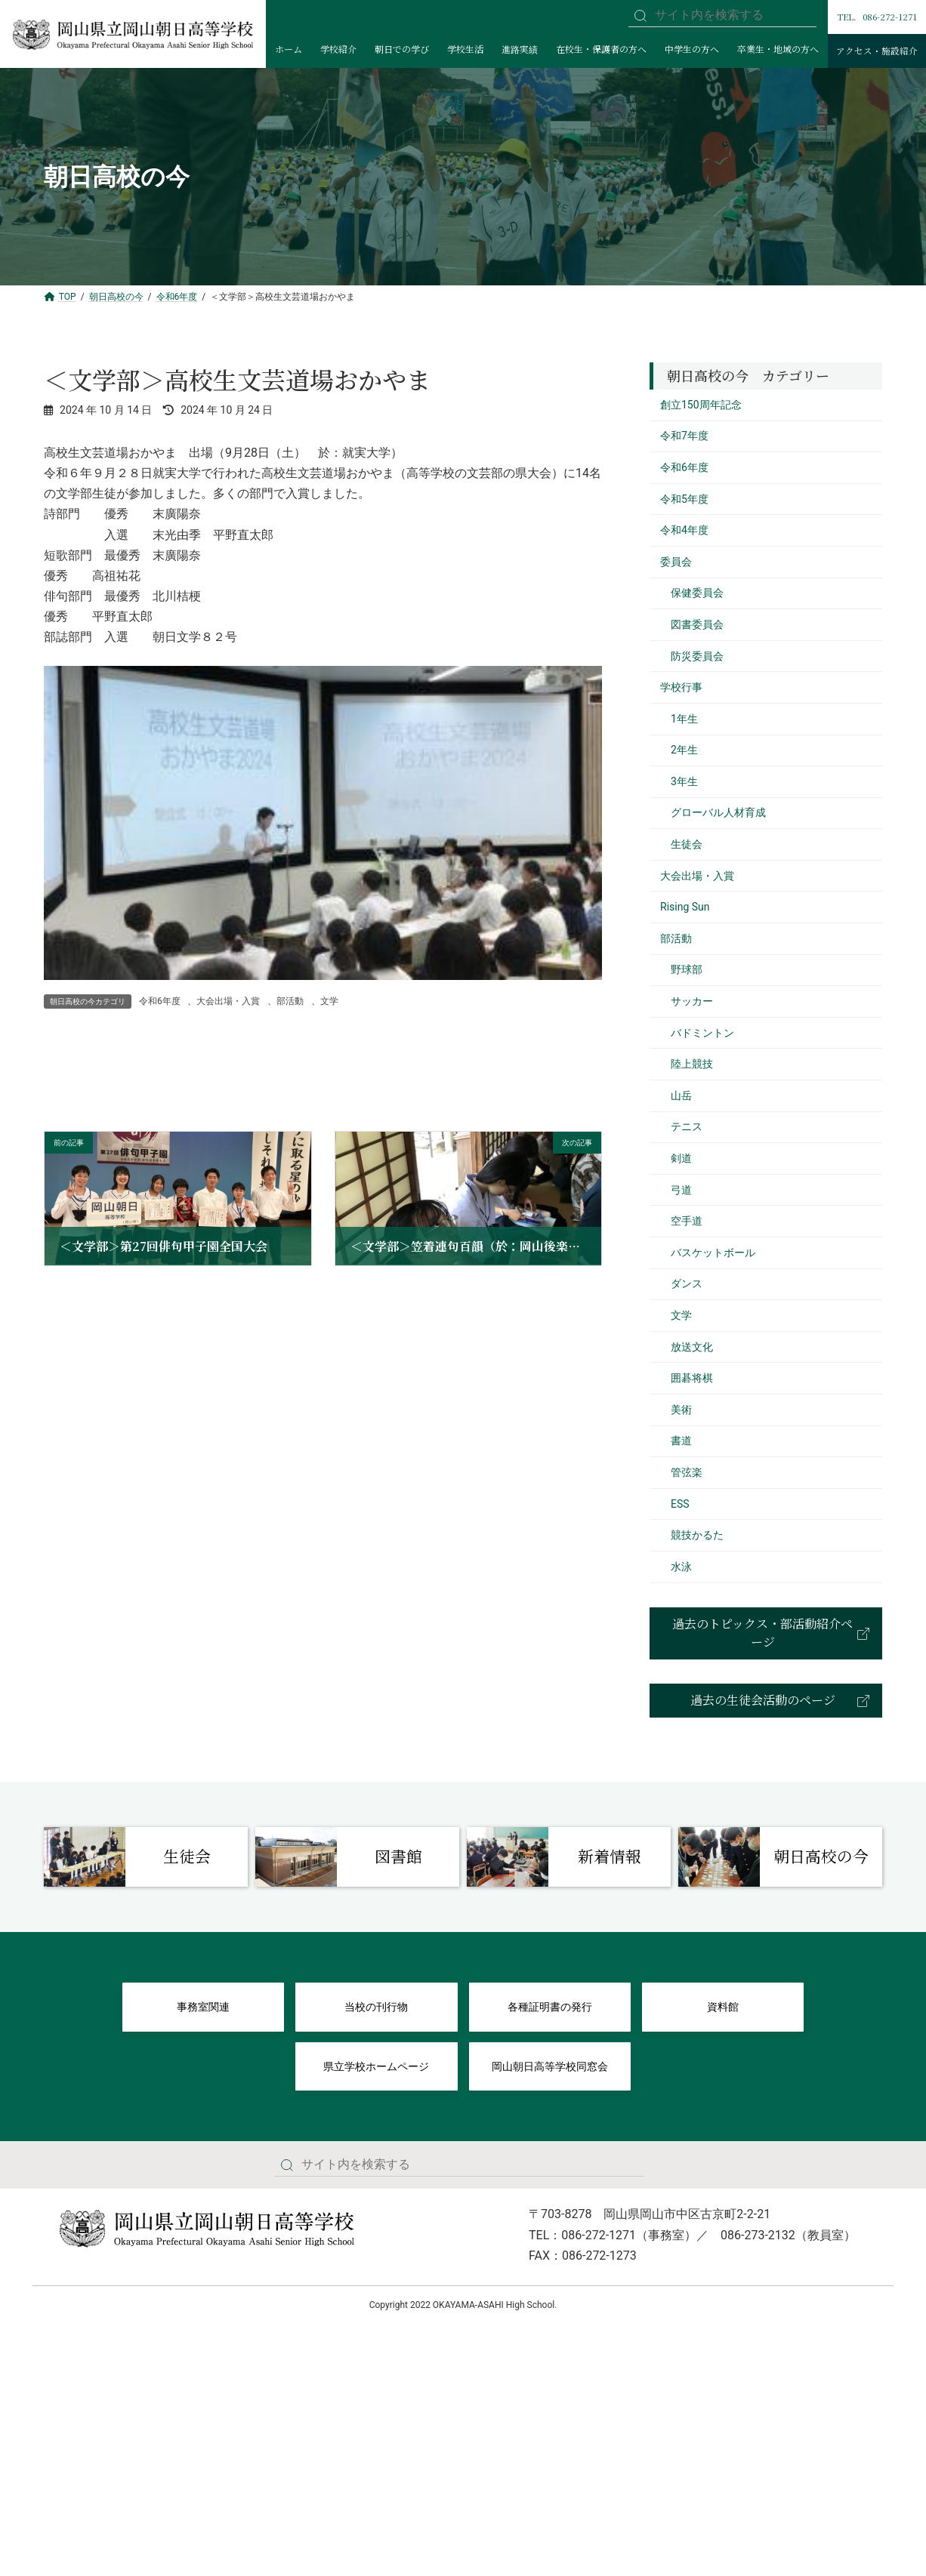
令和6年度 (160, 1001)
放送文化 (692, 1347)
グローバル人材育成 (718, 812)
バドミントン (702, 1033)
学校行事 (681, 687)
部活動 (290, 1001)
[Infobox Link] (146, 1857)
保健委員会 (697, 593)
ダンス (686, 1283)
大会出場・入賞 (228, 1001)
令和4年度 (684, 530)
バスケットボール (713, 1252)
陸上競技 (692, 1064)
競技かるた (697, 1535)
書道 (681, 1440)
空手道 (686, 1221)
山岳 (681, 1095)
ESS (680, 1504)
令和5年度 (684, 499)
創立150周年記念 (701, 405)
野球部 (686, 969)
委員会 (676, 562)
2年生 (684, 750)
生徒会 (686, 844)
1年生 (684, 719)
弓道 (681, 1190)
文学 (329, 1001)
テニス (686, 1126)
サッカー (692, 1001)
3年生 (684, 781)
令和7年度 (684, 436)
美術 (681, 1410)
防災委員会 (697, 656)
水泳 (681, 1567)
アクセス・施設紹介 (877, 51)
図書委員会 (697, 624)
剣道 (681, 1158)
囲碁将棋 (692, 1378)
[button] (766, 1633)
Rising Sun (685, 907)
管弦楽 (686, 1472)
